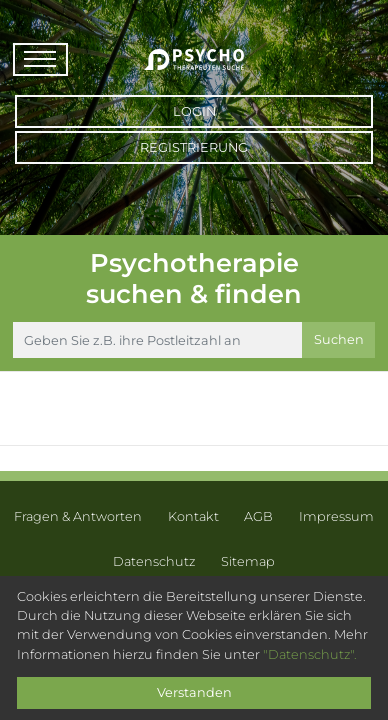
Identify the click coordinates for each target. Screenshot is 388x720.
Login (194, 111)
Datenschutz (154, 561)
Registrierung (194, 147)
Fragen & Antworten (78, 516)
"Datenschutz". (310, 654)
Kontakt (193, 516)
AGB (258, 516)
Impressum (336, 516)
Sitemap (248, 561)
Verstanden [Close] (194, 692)
